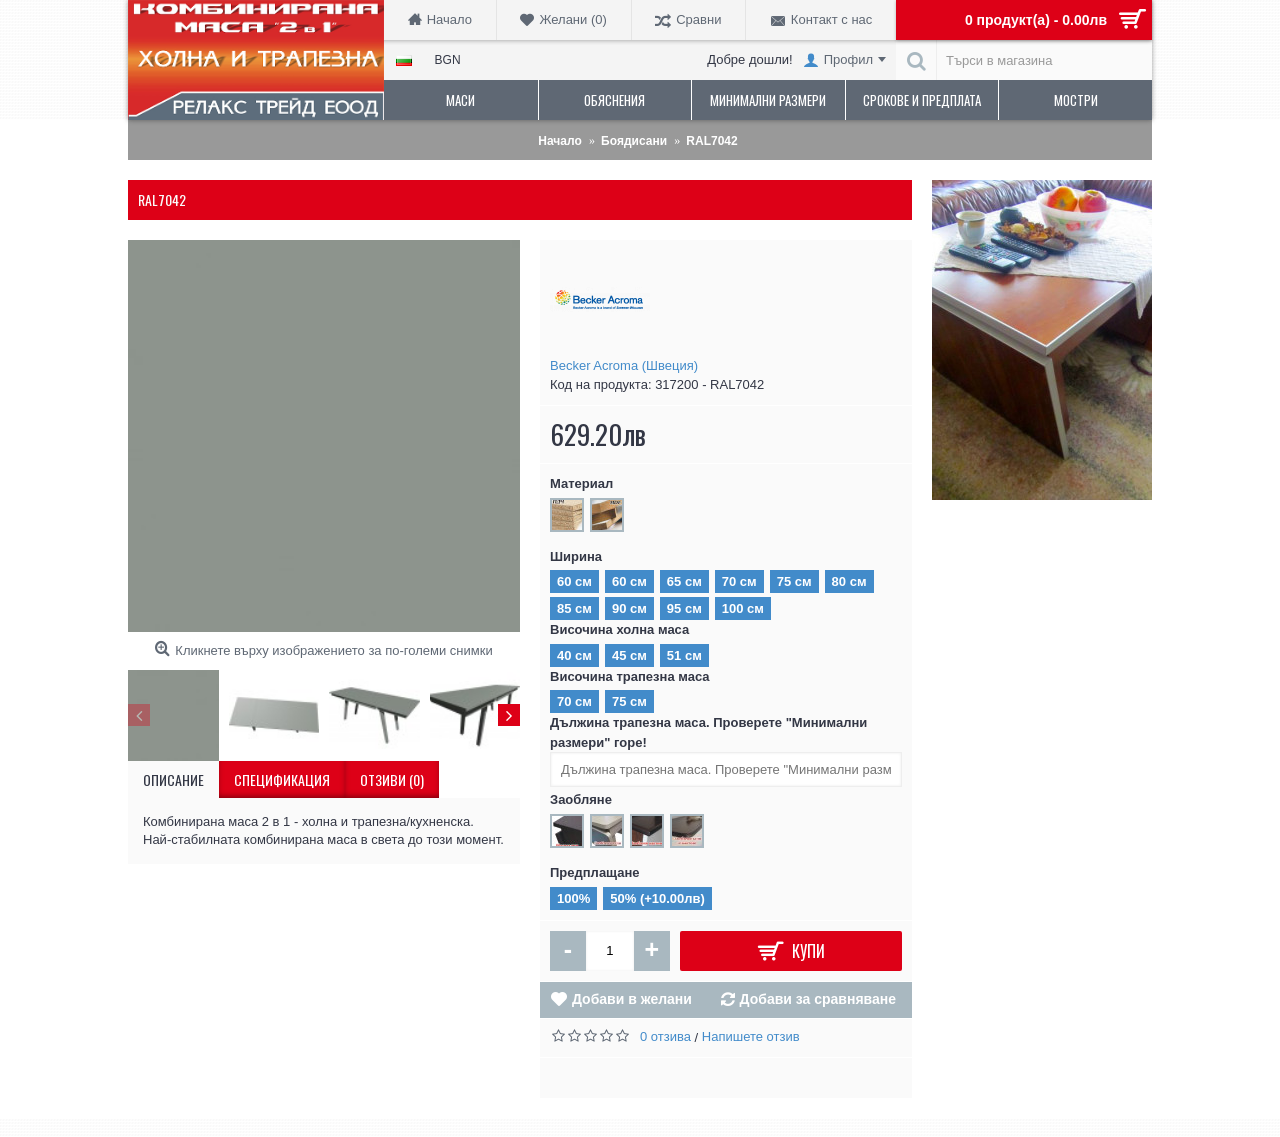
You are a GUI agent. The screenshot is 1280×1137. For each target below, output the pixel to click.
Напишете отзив (751, 1036)
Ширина (576, 556)
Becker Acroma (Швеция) (624, 365)
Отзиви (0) (392, 779)
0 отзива (665, 1036)
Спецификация (282, 779)
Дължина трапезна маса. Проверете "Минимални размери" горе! (708, 732)
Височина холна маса (619, 629)
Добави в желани (632, 999)
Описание (173, 779)
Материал (581, 483)
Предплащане (595, 872)
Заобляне (581, 799)
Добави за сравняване (818, 999)
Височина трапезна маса (630, 676)
